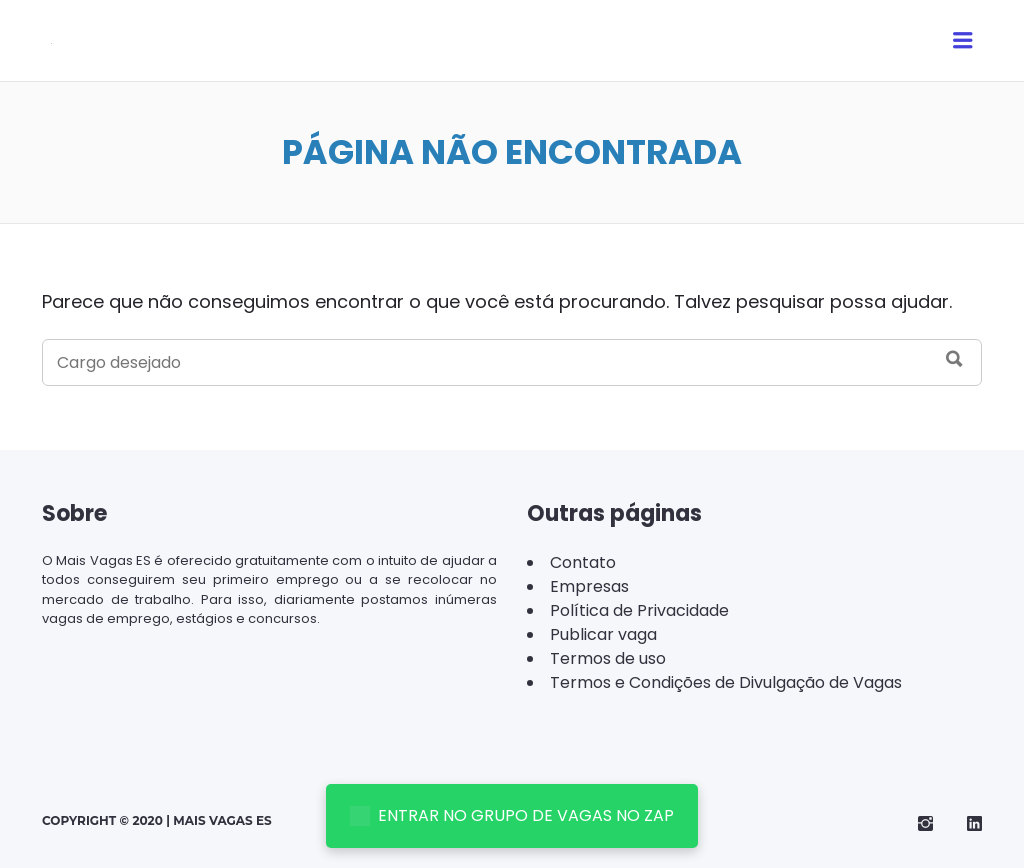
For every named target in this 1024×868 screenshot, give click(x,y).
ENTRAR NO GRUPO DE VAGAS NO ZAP (512, 815)
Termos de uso (608, 658)
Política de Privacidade (639, 610)
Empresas (589, 586)
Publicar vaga (603, 634)
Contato (583, 562)
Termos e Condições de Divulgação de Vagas (726, 682)
